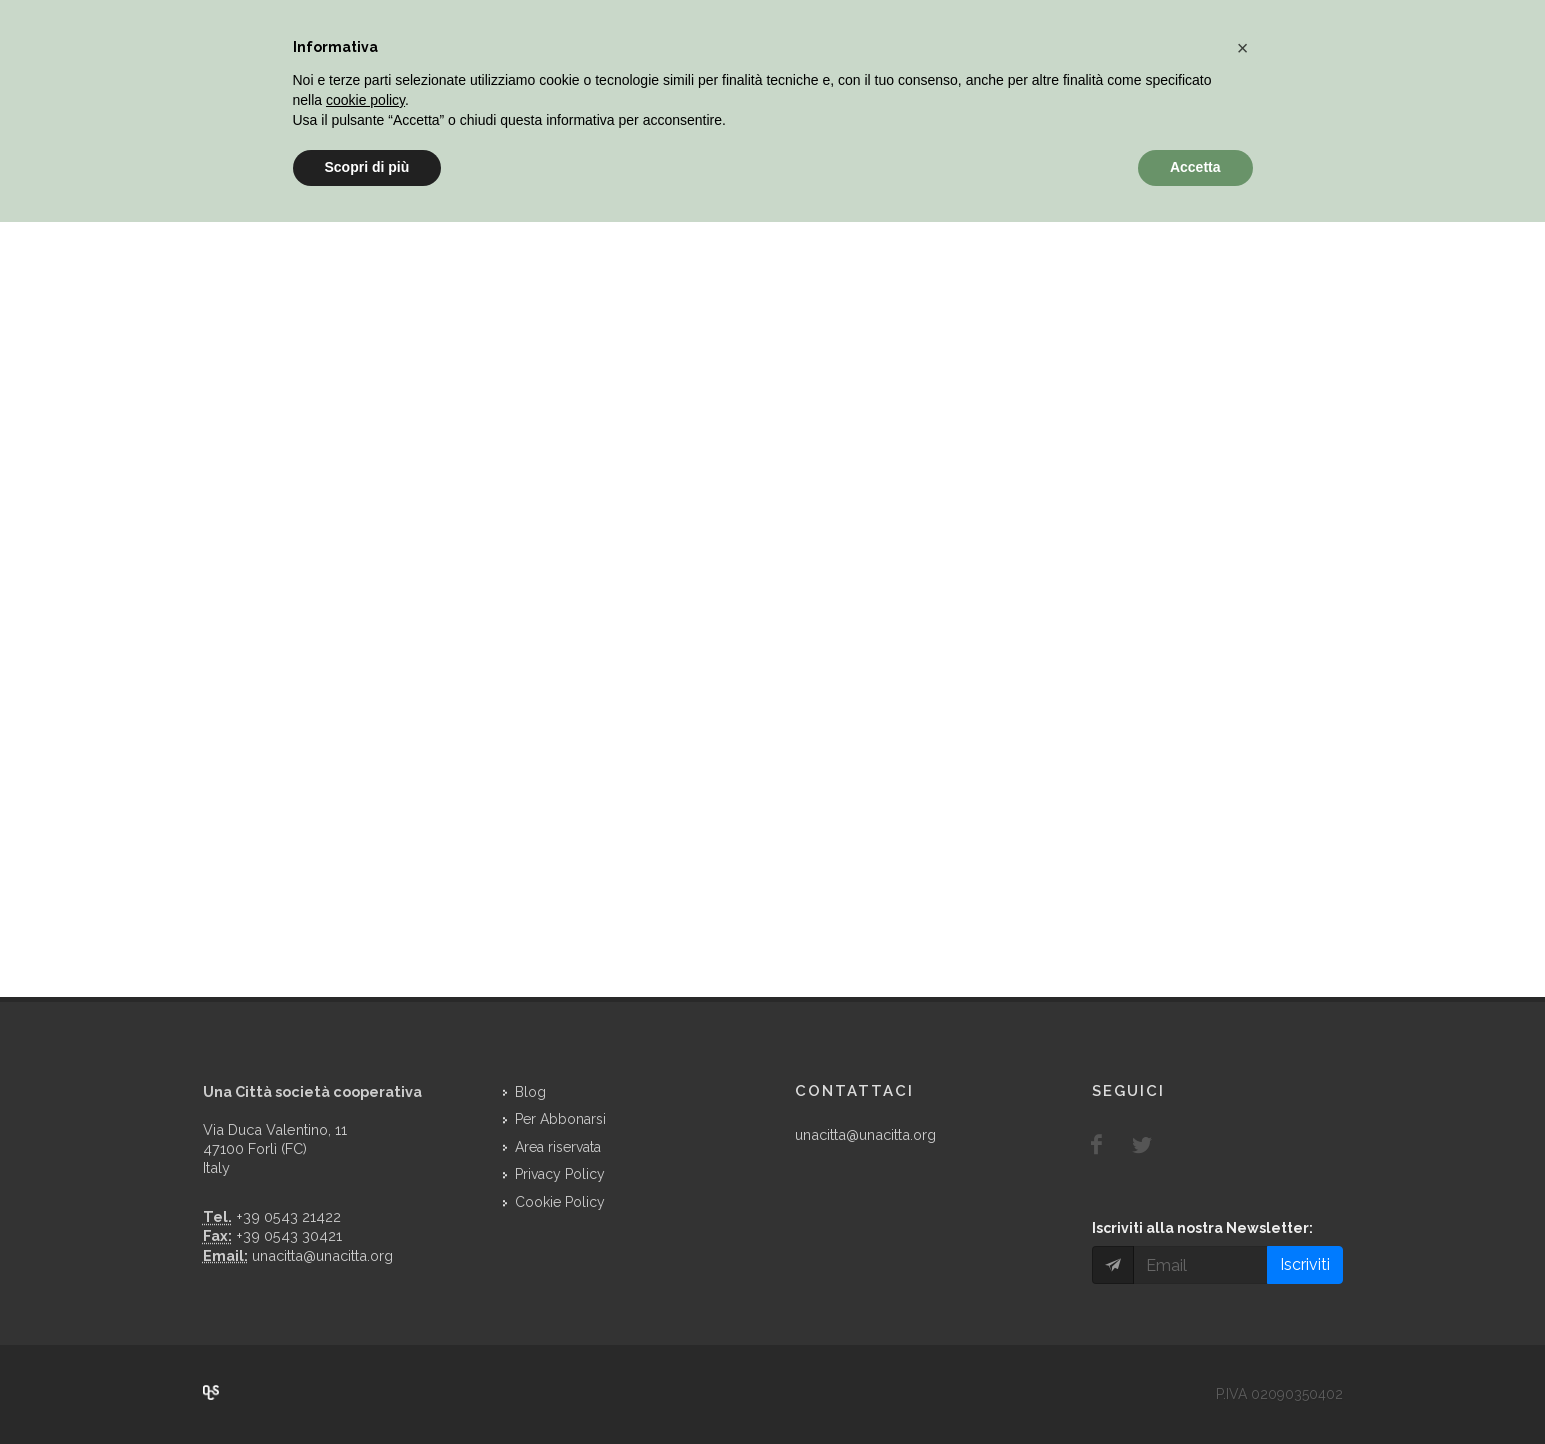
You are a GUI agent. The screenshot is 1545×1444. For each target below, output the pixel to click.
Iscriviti (1305, 1264)
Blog (530, 1092)
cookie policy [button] (365, 100)
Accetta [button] (1195, 167)
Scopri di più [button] (367, 167)
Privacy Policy (560, 1174)
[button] (1243, 48)
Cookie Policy (560, 1202)
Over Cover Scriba (211, 1393)
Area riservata (558, 1147)
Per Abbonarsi (560, 1119)
